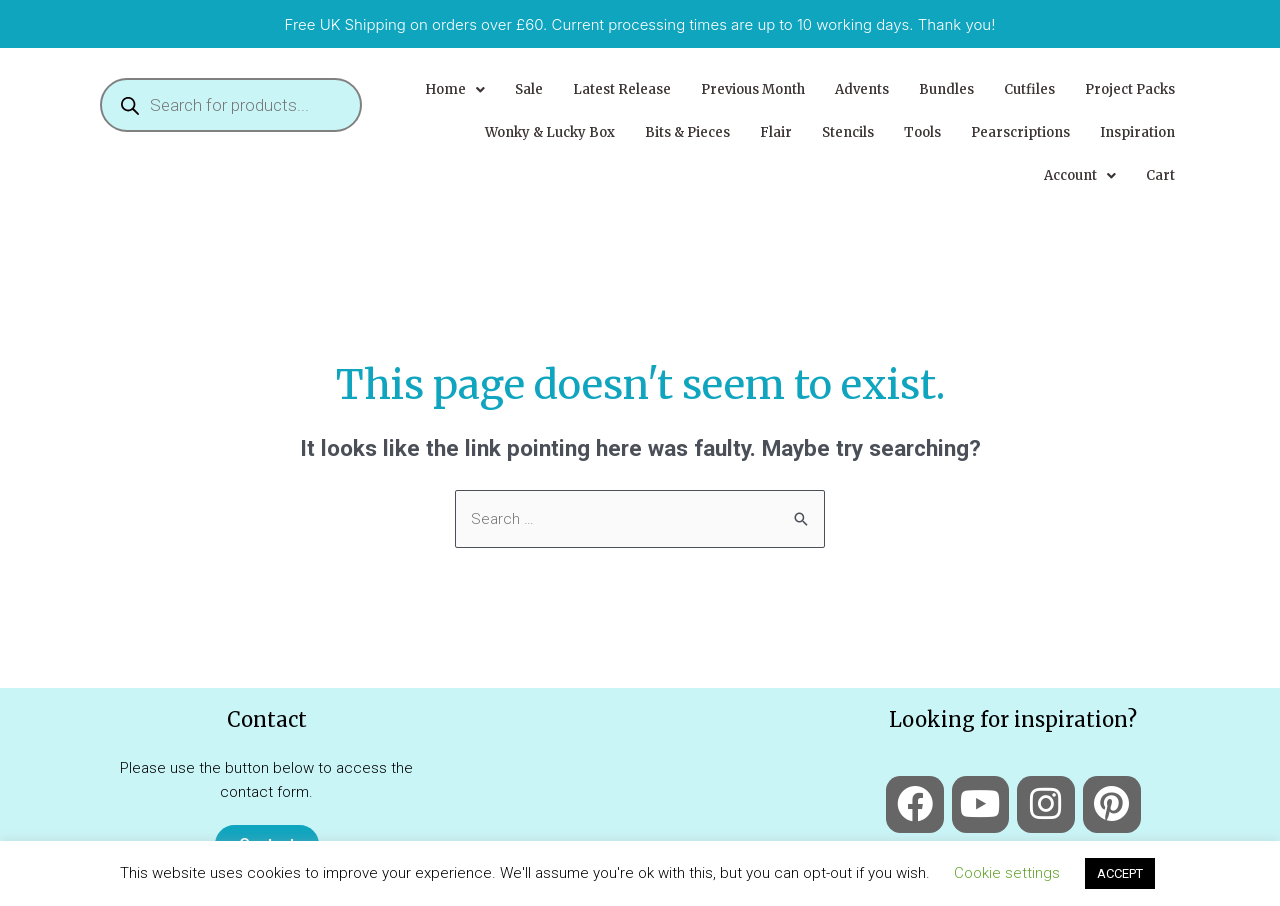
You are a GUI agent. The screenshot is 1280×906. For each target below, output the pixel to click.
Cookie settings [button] (1007, 873)
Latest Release (622, 89)
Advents (862, 89)
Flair (776, 132)
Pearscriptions (1020, 132)
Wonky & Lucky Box (550, 132)
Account (1080, 175)
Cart (1160, 175)
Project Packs (1130, 89)
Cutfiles (1029, 89)
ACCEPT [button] (1120, 873)
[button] (455, 89)
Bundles (946, 89)
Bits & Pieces (687, 132)
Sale (529, 89)
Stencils (848, 132)
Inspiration (1137, 132)
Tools (922, 132)
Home (455, 89)
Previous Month (753, 89)
